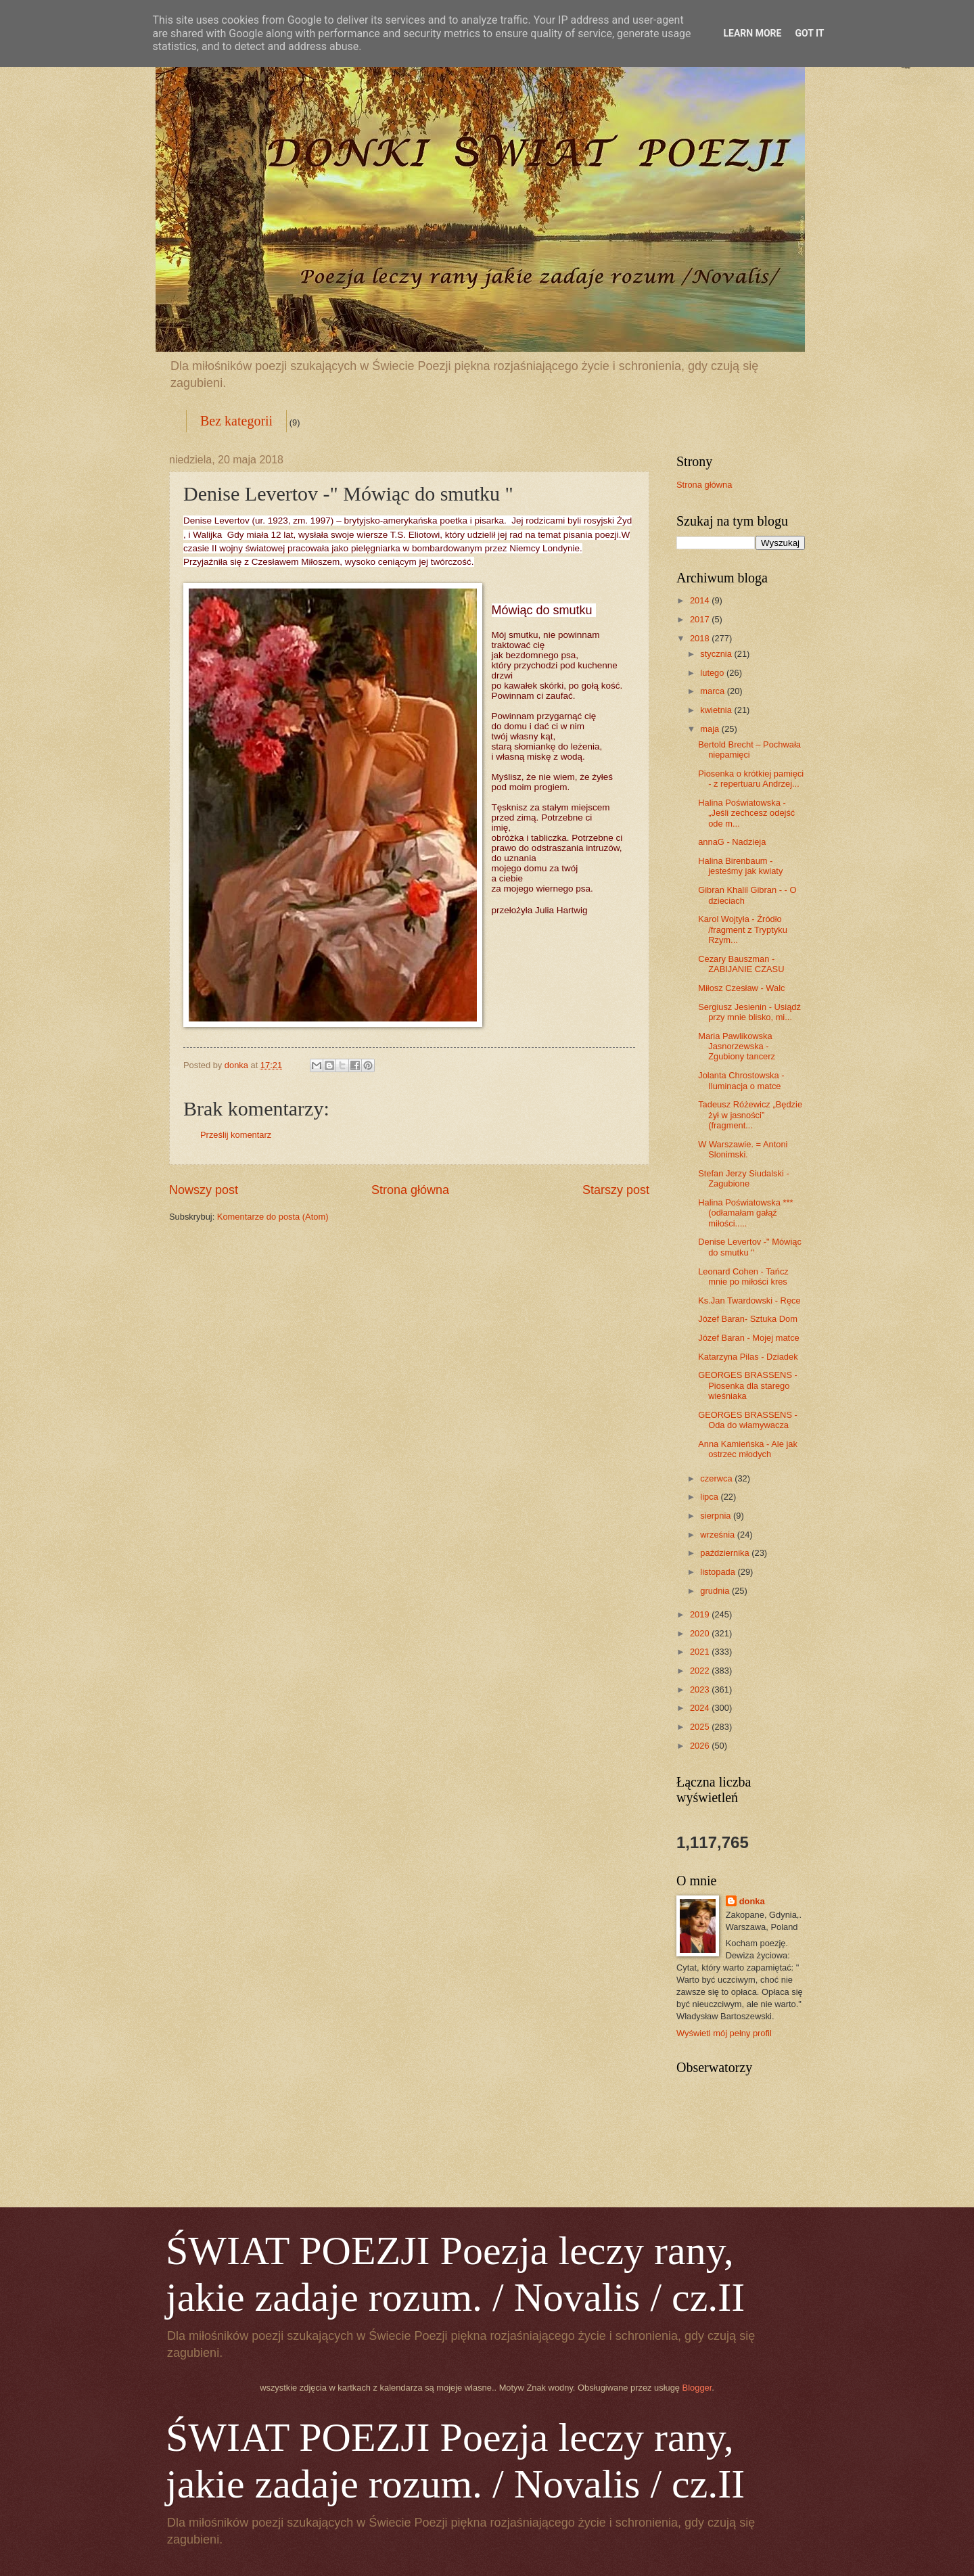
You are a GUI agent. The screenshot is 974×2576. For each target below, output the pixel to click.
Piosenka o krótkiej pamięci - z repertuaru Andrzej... (751, 778)
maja (710, 729)
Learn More (752, 33)
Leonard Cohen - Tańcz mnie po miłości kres (743, 1276)
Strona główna (410, 1190)
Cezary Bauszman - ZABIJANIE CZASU (741, 964)
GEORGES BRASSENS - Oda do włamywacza (747, 1420)
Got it (809, 33)
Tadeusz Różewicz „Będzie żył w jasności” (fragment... (750, 1114)
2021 (701, 1652)
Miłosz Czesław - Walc (741, 988)
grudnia (716, 1591)
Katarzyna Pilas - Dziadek (747, 1357)
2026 (701, 1746)
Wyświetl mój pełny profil (724, 2033)
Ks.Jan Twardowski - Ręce (749, 1300)
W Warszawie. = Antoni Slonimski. (742, 1149)
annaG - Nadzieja (732, 842)
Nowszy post (203, 1190)
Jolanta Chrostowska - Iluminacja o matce (741, 1080)
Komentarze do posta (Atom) (273, 1217)
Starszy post (615, 1190)
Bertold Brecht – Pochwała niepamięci (749, 749)
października (725, 1553)
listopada (718, 1572)
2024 (701, 1708)
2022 (701, 1670)
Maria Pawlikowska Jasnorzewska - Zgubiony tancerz (736, 1046)
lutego (713, 673)
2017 (701, 619)
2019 (701, 1614)
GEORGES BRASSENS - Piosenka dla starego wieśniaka (747, 1385)
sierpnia (716, 1516)
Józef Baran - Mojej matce (748, 1338)
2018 (701, 638)
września (718, 1535)
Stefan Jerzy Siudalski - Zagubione (743, 1178)
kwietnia (717, 710)
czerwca (717, 1478)
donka (752, 1901)
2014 (701, 600)
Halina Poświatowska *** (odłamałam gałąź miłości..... (745, 1212)
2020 (701, 1633)
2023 (701, 1689)
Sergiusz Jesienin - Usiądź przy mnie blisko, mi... (749, 1012)
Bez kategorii (236, 420)
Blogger (697, 2388)
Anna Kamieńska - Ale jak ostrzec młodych (747, 1449)
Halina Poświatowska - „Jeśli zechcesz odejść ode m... (746, 813)
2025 (701, 1727)
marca (713, 691)
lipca (710, 1497)
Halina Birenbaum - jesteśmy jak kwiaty (740, 866)
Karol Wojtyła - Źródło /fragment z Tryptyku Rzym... (742, 929)
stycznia (717, 654)
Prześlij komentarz (235, 1135)
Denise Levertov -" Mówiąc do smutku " (750, 1247)
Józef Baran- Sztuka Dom (747, 1319)
